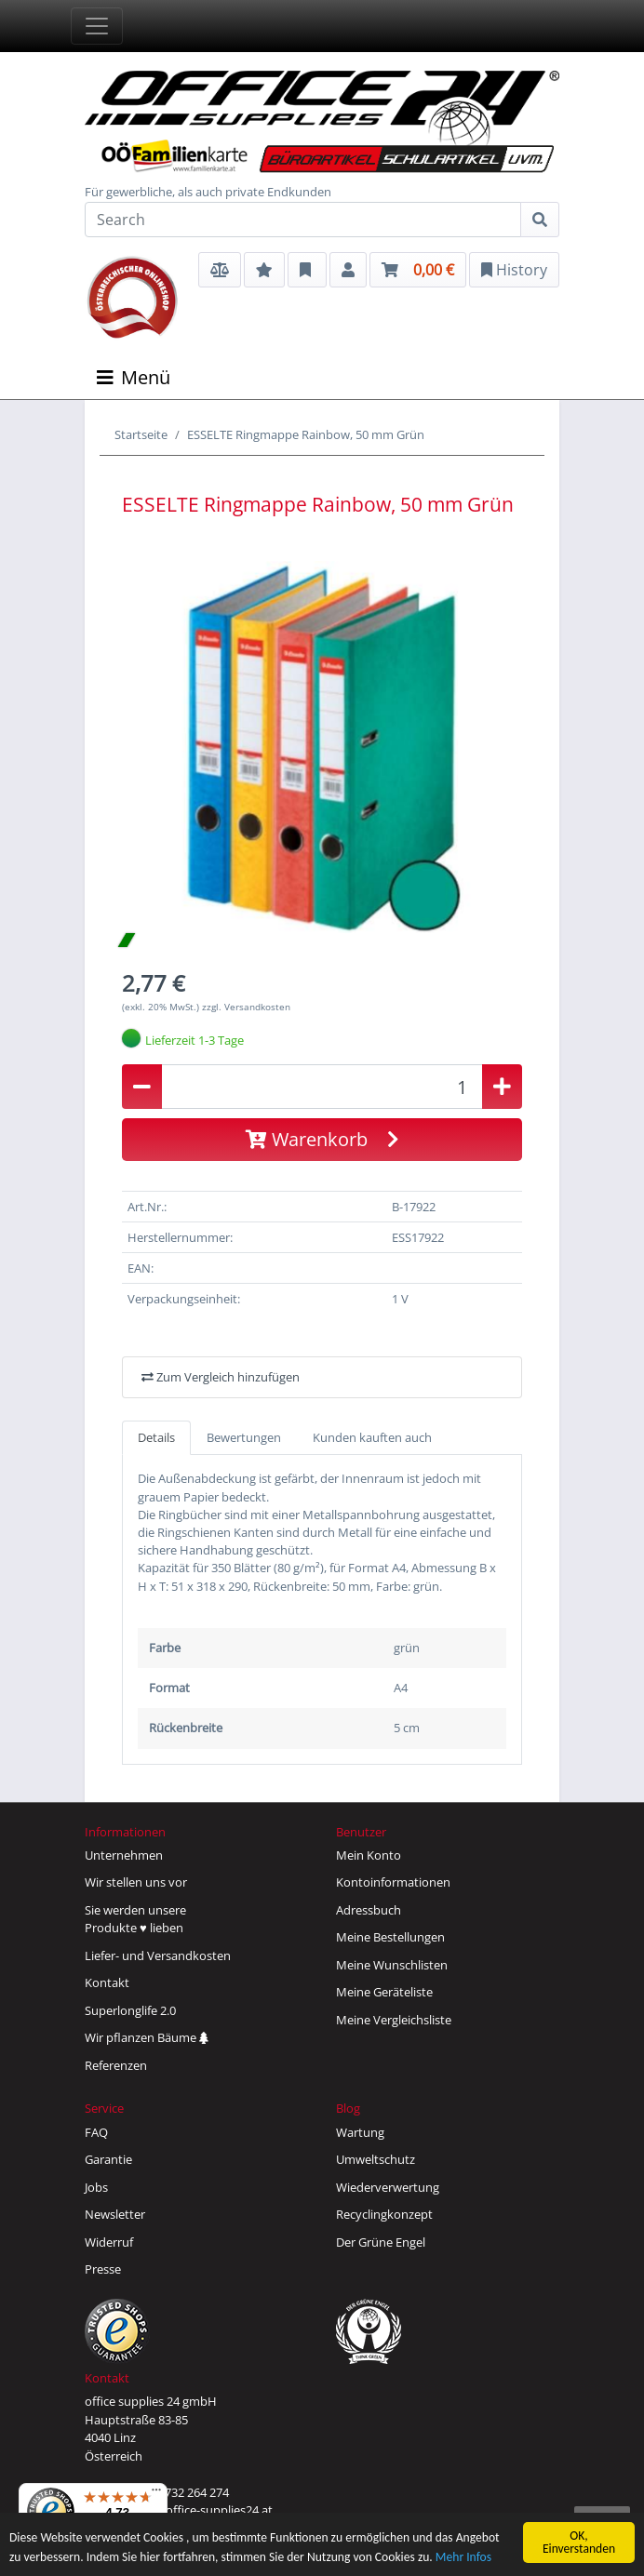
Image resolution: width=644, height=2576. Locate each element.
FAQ (96, 2132)
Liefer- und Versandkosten (158, 1955)
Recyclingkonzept (384, 2214)
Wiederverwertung (387, 2187)
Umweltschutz (375, 2159)
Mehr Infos (463, 2558)
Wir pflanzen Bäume (146, 2037)
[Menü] (156, 2494)
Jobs (96, 2187)
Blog (348, 2108)
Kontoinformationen (393, 1882)
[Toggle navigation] (97, 26)
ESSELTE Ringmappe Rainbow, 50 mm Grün (305, 434)
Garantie (108, 2159)
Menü (133, 377)
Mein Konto (368, 1855)
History (514, 270)
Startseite (141, 434)
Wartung (360, 2132)
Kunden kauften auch (372, 1437)
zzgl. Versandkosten (246, 1006)
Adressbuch (368, 1910)
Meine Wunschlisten (392, 1964)
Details (156, 1437)
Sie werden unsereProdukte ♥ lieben (135, 1919)
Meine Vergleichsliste (393, 2019)
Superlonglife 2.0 (130, 2010)
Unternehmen (124, 1855)
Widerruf (109, 2242)
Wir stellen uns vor (136, 1882)
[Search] (303, 219)
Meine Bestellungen (390, 1937)
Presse (103, 2269)
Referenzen (116, 2065)
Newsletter (115, 2214)
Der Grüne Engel (380, 2242)
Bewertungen (244, 1437)
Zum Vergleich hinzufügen (220, 1376)
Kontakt (107, 1982)
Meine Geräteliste (384, 1991)
